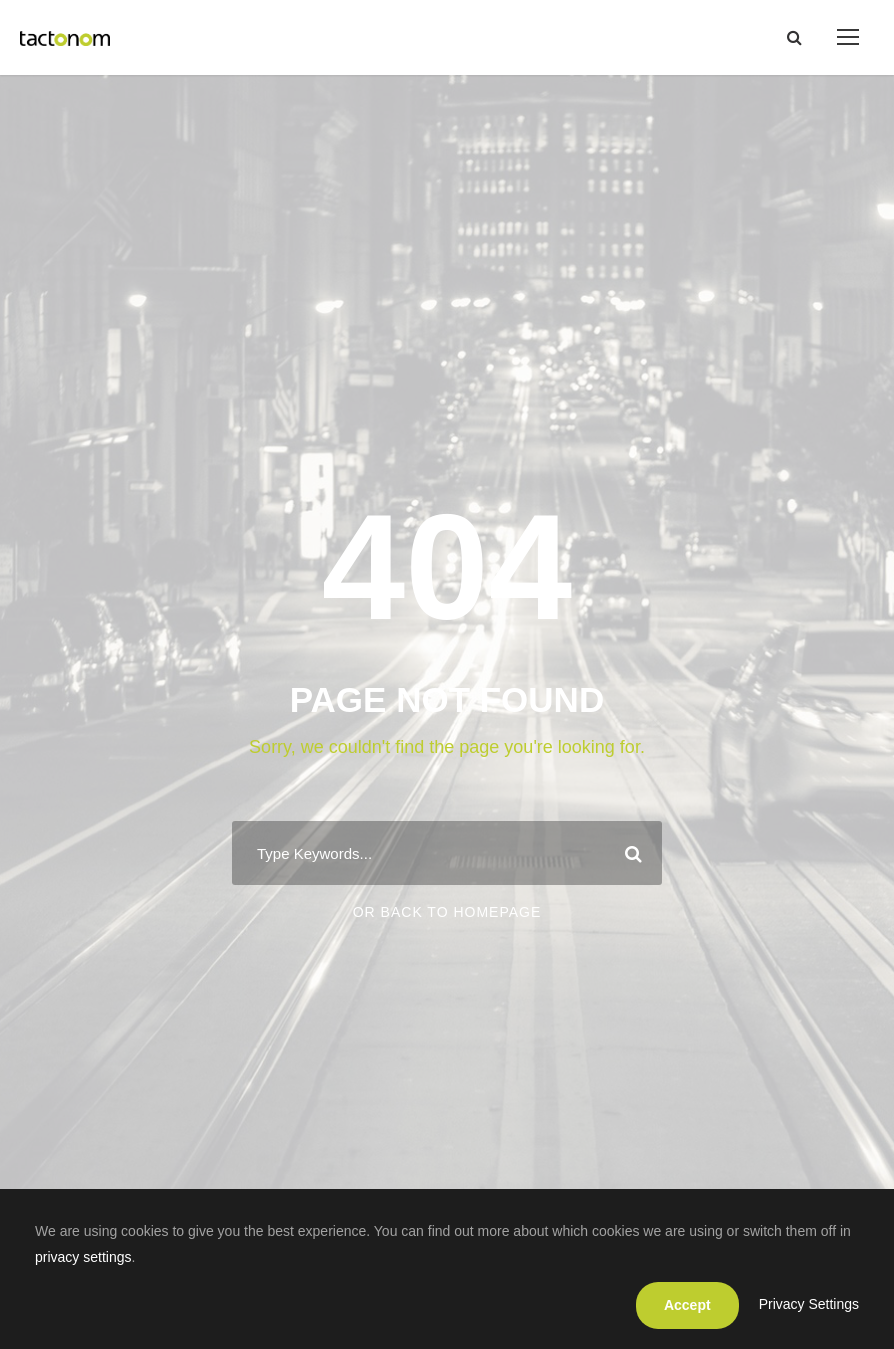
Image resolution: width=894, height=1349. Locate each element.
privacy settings (83, 1257)
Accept (687, 1305)
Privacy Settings (809, 1304)
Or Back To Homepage (447, 912)
